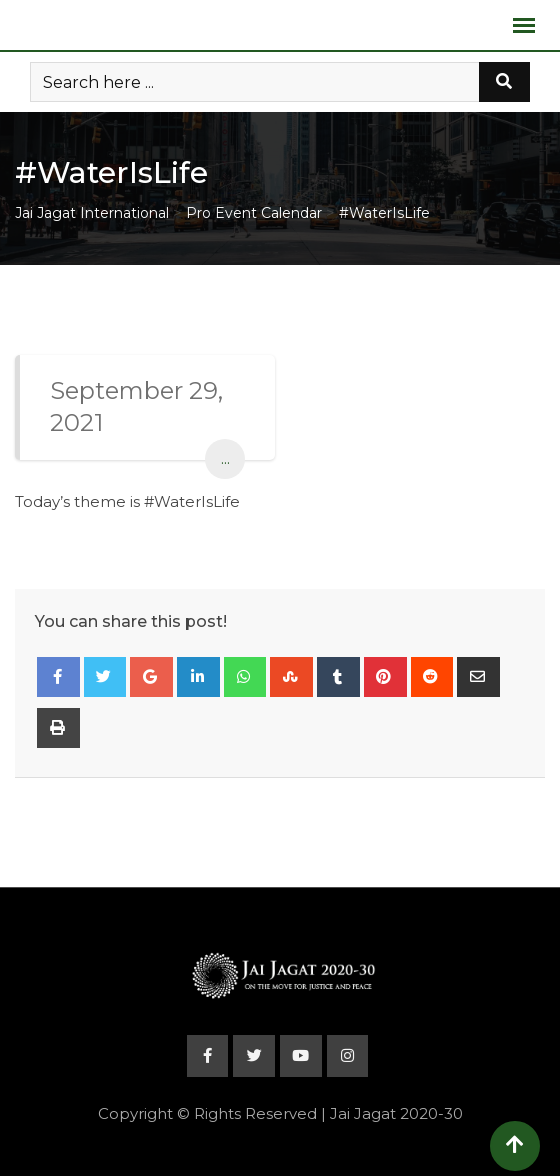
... (225, 458)
